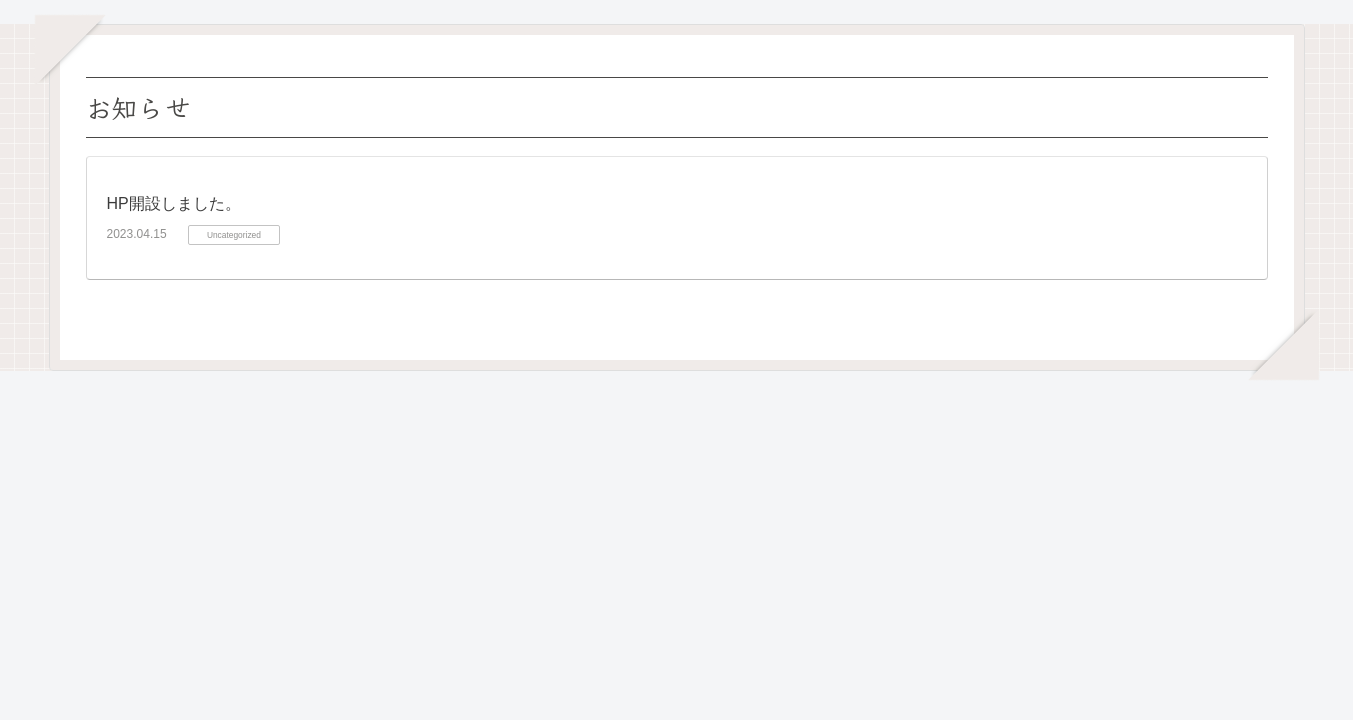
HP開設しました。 (174, 203)
